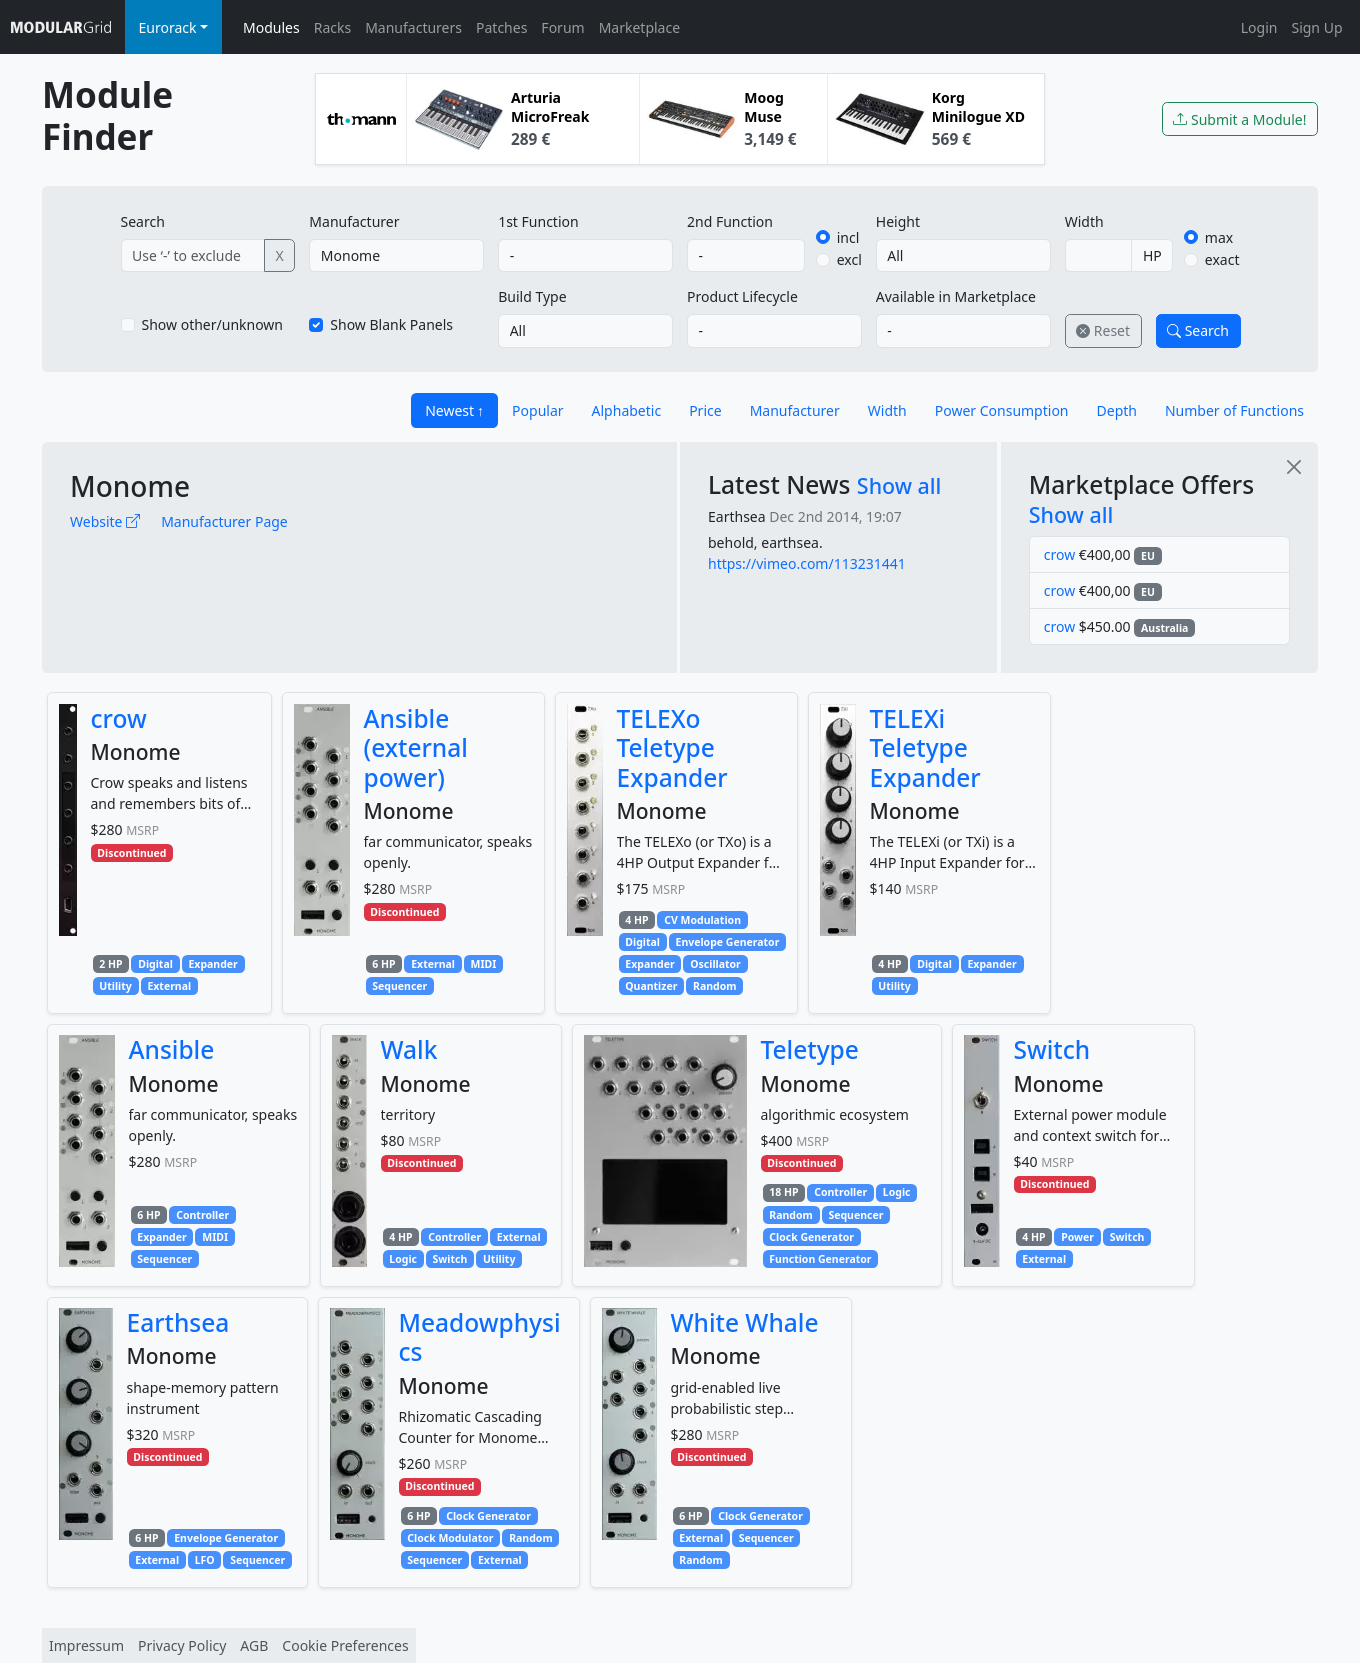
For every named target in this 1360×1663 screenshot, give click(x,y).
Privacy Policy (182, 1645)
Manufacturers (413, 27)
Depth (1117, 410)
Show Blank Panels (391, 324)
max (1219, 237)
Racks (332, 27)
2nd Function (730, 221)
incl (848, 237)
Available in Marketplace (956, 296)
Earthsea (737, 516)
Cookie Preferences (345, 1645)
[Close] (1293, 466)
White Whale (745, 1322)
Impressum (86, 1645)
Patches (501, 27)
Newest (449, 410)
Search (143, 221)
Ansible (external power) (416, 748)
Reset (1103, 330)
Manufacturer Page (224, 521)
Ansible (172, 1049)
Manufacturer (354, 221)
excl (849, 259)
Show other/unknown (213, 324)
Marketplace (639, 27)
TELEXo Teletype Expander (672, 748)
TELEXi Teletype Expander (925, 748)
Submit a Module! (1239, 119)
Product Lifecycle (742, 296)
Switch (1052, 1049)
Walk (409, 1049)
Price (705, 410)
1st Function (538, 221)
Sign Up (1316, 27)
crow (1059, 554)
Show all (899, 485)
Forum (562, 27)
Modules (271, 27)
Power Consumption (1002, 410)
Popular (537, 410)
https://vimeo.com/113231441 (807, 563)
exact (1222, 259)
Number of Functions (1234, 410)
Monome (130, 486)
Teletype (810, 1049)
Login (1259, 27)
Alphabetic (627, 410)
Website (105, 521)
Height (898, 221)
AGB (254, 1645)
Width (1084, 221)
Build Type (532, 296)
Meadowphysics (480, 1337)
